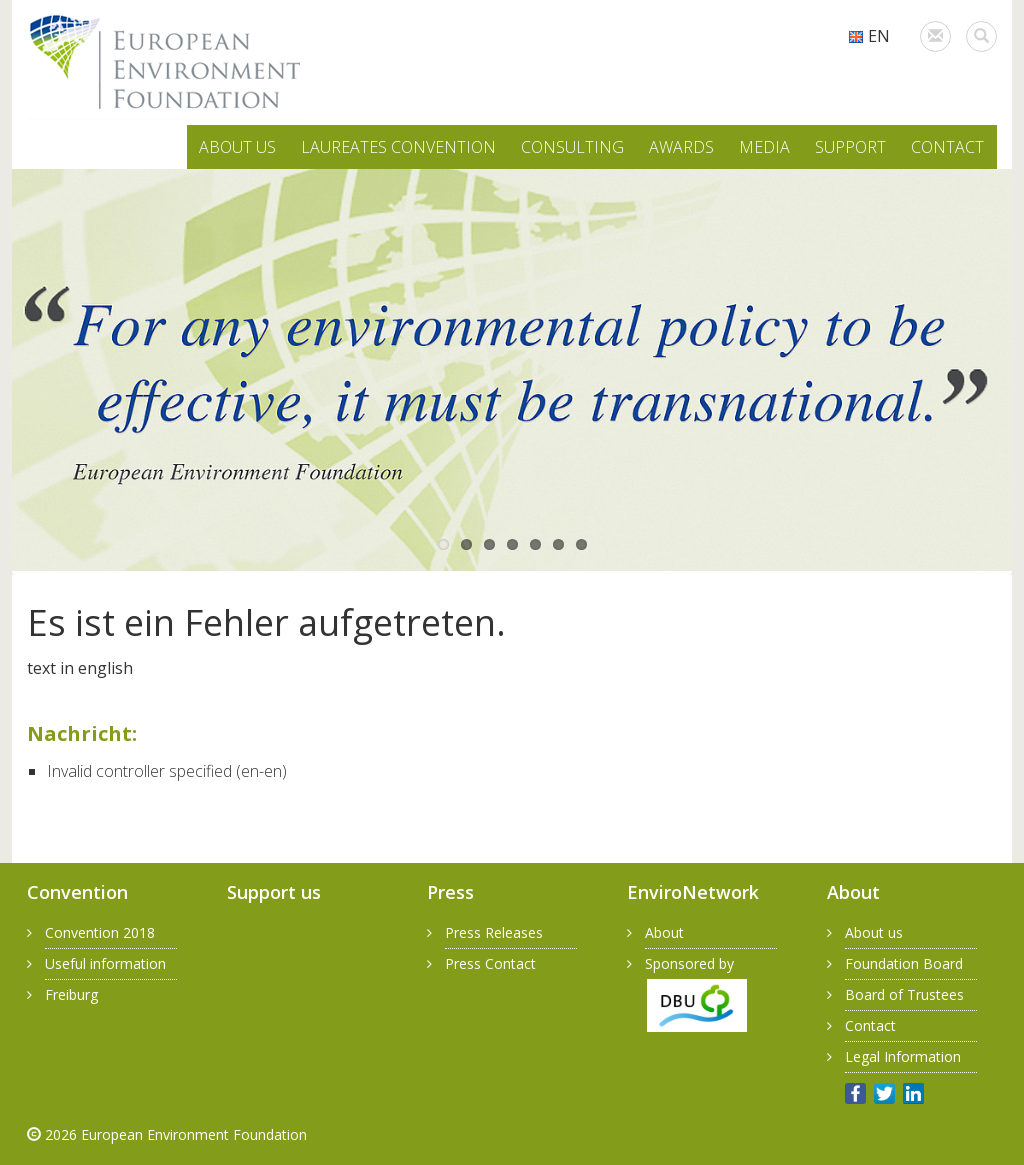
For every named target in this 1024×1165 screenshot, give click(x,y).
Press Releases (494, 932)
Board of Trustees (904, 994)
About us (874, 932)
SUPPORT (850, 147)
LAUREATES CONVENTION (398, 147)
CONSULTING (572, 147)
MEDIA (764, 147)
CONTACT (947, 147)
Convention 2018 (100, 932)
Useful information (105, 963)
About (664, 932)
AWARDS (681, 147)
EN (869, 36)
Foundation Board (904, 963)
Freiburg (71, 994)
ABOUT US (237, 147)
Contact (870, 1025)
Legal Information (903, 1056)
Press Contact (490, 963)
